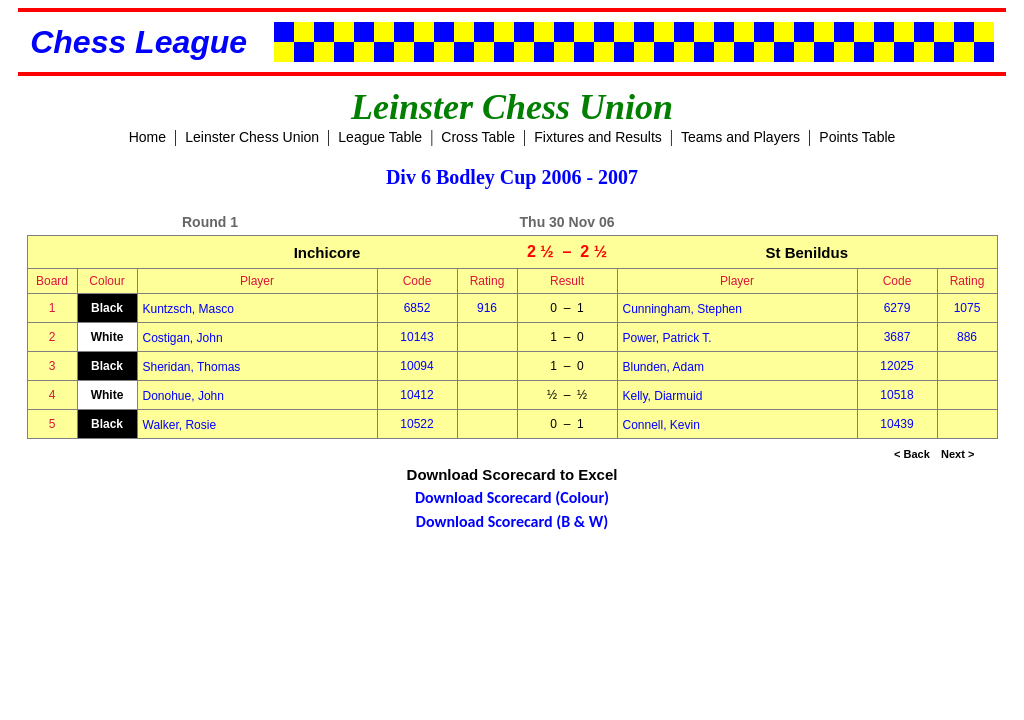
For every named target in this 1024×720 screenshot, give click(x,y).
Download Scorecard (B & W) (512, 521)
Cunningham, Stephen (682, 309)
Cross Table (478, 137)
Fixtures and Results (598, 137)
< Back (912, 454)
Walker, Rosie (180, 425)
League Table (380, 137)
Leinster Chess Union (252, 137)
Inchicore (327, 252)
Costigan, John (183, 338)
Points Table (857, 137)
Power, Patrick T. (667, 338)
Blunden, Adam (663, 367)
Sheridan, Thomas (192, 367)
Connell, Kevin (661, 425)
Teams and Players (740, 137)
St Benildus (806, 252)
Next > (957, 454)
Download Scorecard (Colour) (512, 497)
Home (147, 137)
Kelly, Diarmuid (663, 396)
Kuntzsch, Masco (188, 309)
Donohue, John (183, 396)
